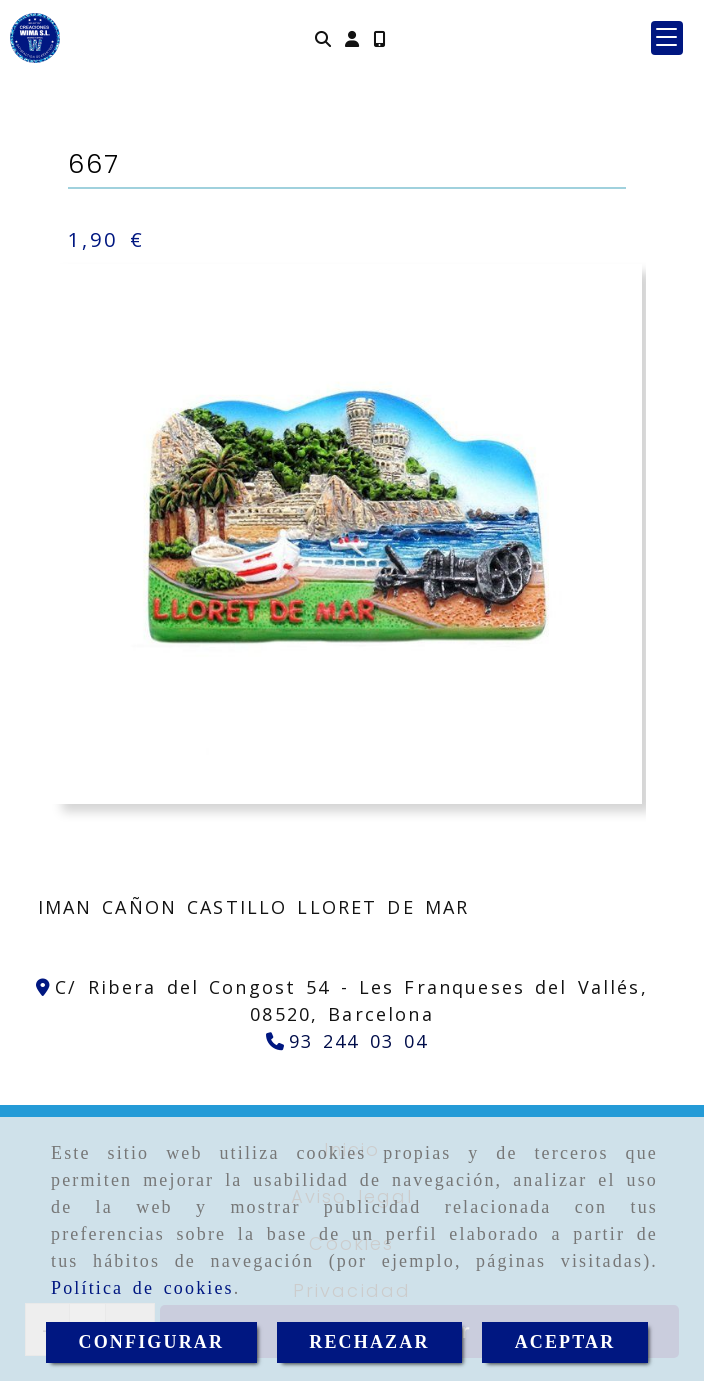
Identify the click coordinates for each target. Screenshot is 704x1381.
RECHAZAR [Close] (369, 1342)
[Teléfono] (347, 1041)
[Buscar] (323, 38)
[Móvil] (379, 38)
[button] (352, 38)
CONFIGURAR (152, 1342)
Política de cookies (142, 1288)
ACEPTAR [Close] (565, 1342)
